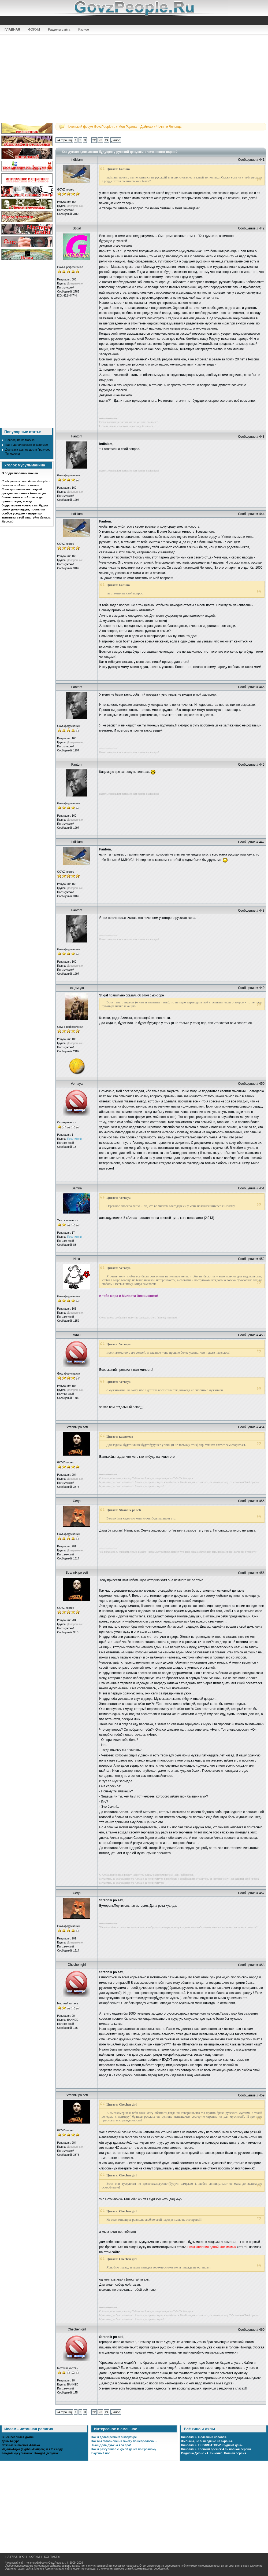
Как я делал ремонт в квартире (26, 444)
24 (106, 140)
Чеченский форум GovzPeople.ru (90, 127)
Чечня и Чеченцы (169, 127)
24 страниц (64, 140)
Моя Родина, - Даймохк (135, 127)
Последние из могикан (20, 439)
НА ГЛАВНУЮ (15, 2556)
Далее (115, 140)
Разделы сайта (59, 29)
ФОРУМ (34, 29)
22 (94, 140)
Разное (83, 29)
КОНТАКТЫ (52, 2556)
